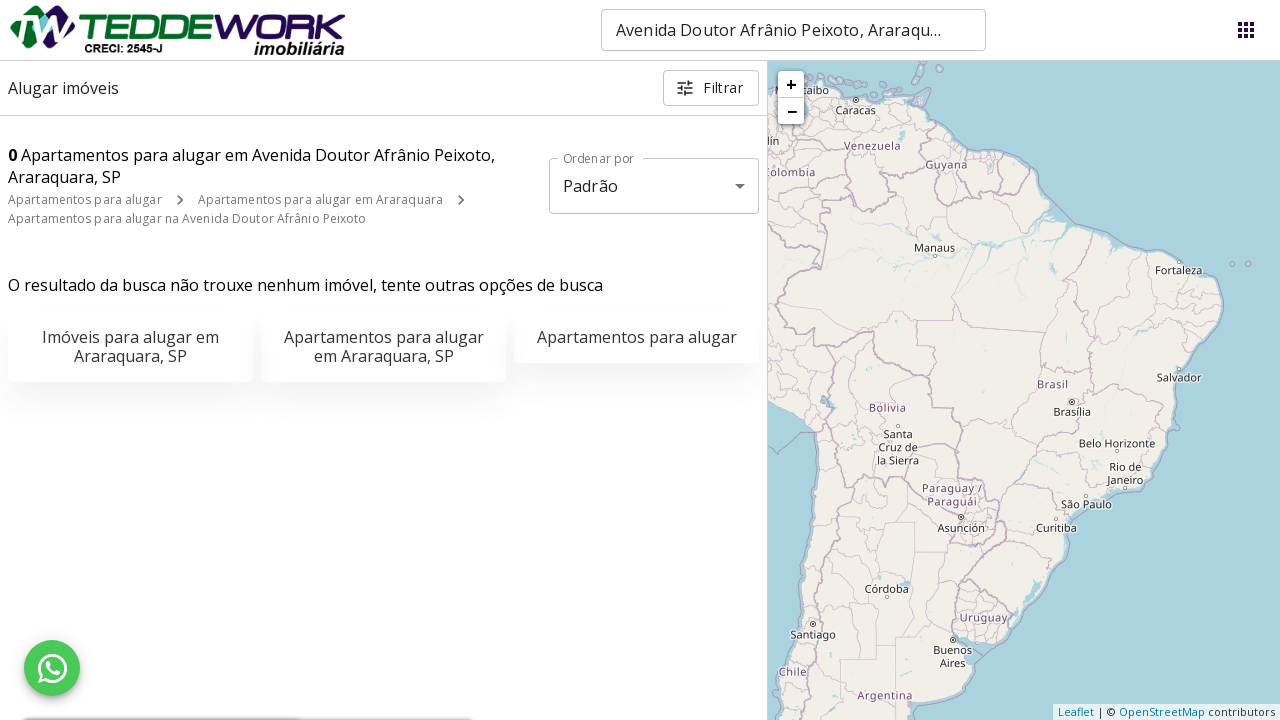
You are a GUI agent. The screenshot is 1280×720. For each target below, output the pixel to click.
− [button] (792, 111)
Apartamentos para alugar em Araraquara (320, 199)
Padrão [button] (590, 186)
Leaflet (1076, 711)
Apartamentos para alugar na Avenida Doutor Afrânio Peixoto (187, 218)
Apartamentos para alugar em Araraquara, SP (384, 346)
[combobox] (793, 30)
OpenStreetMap (1162, 711)
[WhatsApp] (52, 668)
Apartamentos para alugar (85, 199)
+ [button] (791, 84)
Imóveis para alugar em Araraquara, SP (130, 346)
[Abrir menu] (1246, 30)
